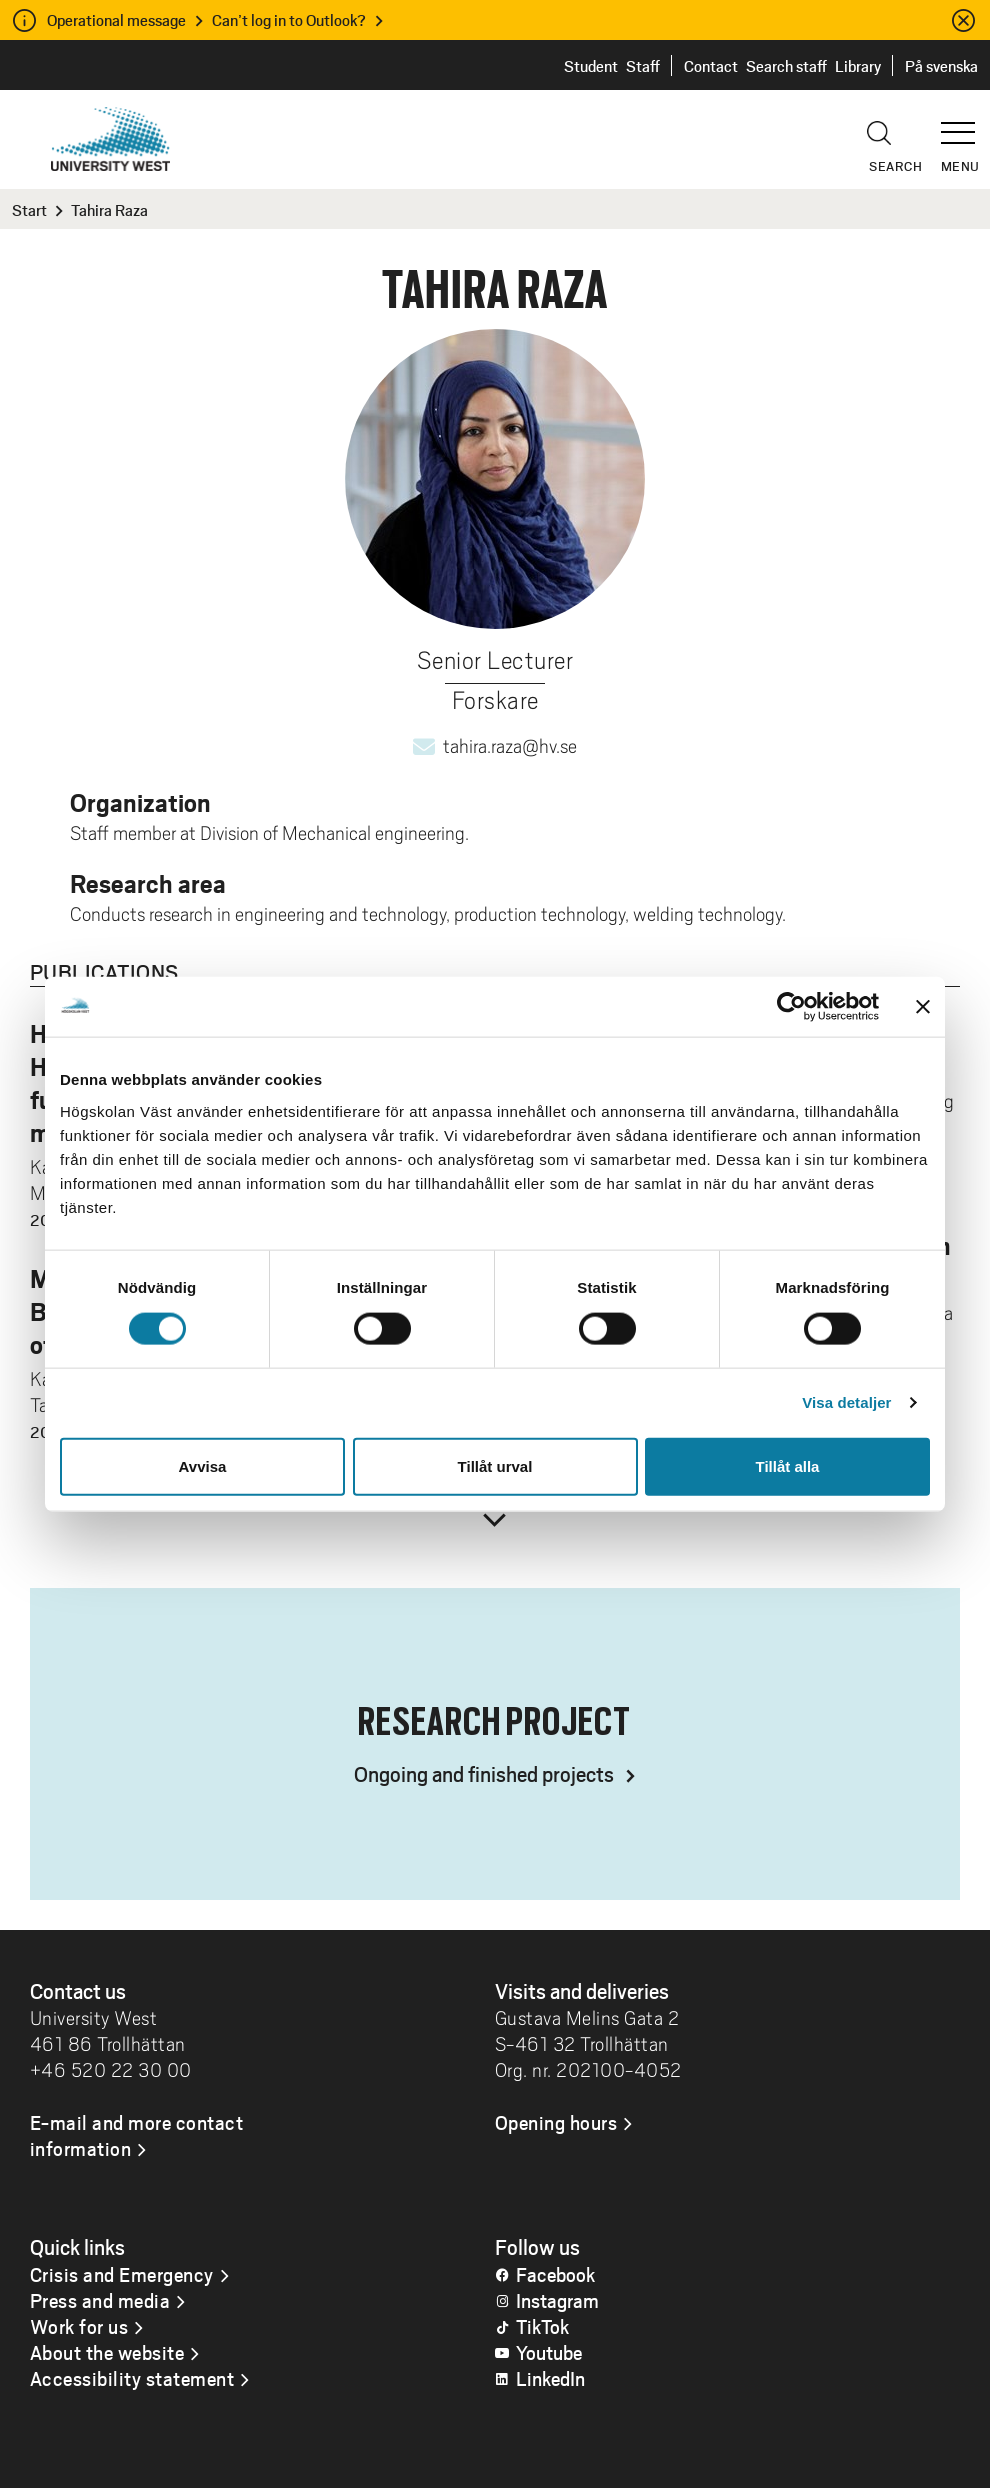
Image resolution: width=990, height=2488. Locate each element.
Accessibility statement (132, 2378)
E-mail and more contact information (137, 2135)
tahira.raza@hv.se (510, 746)
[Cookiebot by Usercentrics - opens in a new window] (791, 1007)
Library (858, 65)
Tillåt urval (495, 1465)
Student (591, 65)
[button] (965, 124)
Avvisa (203, 1465)
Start (29, 209)
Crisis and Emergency (122, 2274)
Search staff (786, 65)
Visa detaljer (846, 1402)
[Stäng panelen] (923, 1007)
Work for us (79, 2326)
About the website (107, 2352)
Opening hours (556, 2122)
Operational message (116, 19)
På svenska (941, 65)
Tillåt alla (788, 1465)
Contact (711, 65)
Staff (643, 65)
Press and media (100, 2300)
